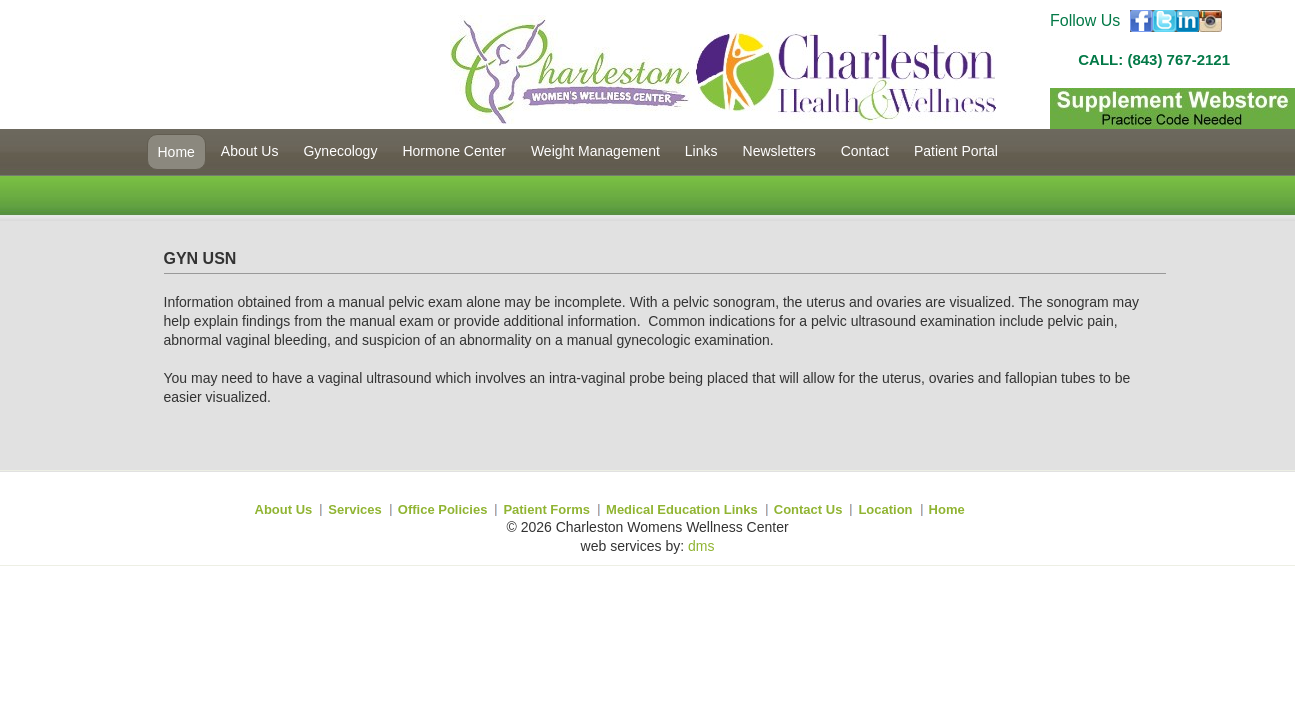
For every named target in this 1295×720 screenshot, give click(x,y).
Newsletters (779, 151)
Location (885, 509)
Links (701, 151)
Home (176, 152)
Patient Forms (546, 509)
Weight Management (595, 151)
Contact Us (808, 509)
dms (701, 546)
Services (355, 509)
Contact (865, 151)
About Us (250, 151)
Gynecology (340, 151)
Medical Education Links (682, 509)
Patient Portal (956, 151)
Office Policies (443, 509)
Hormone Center (454, 151)
